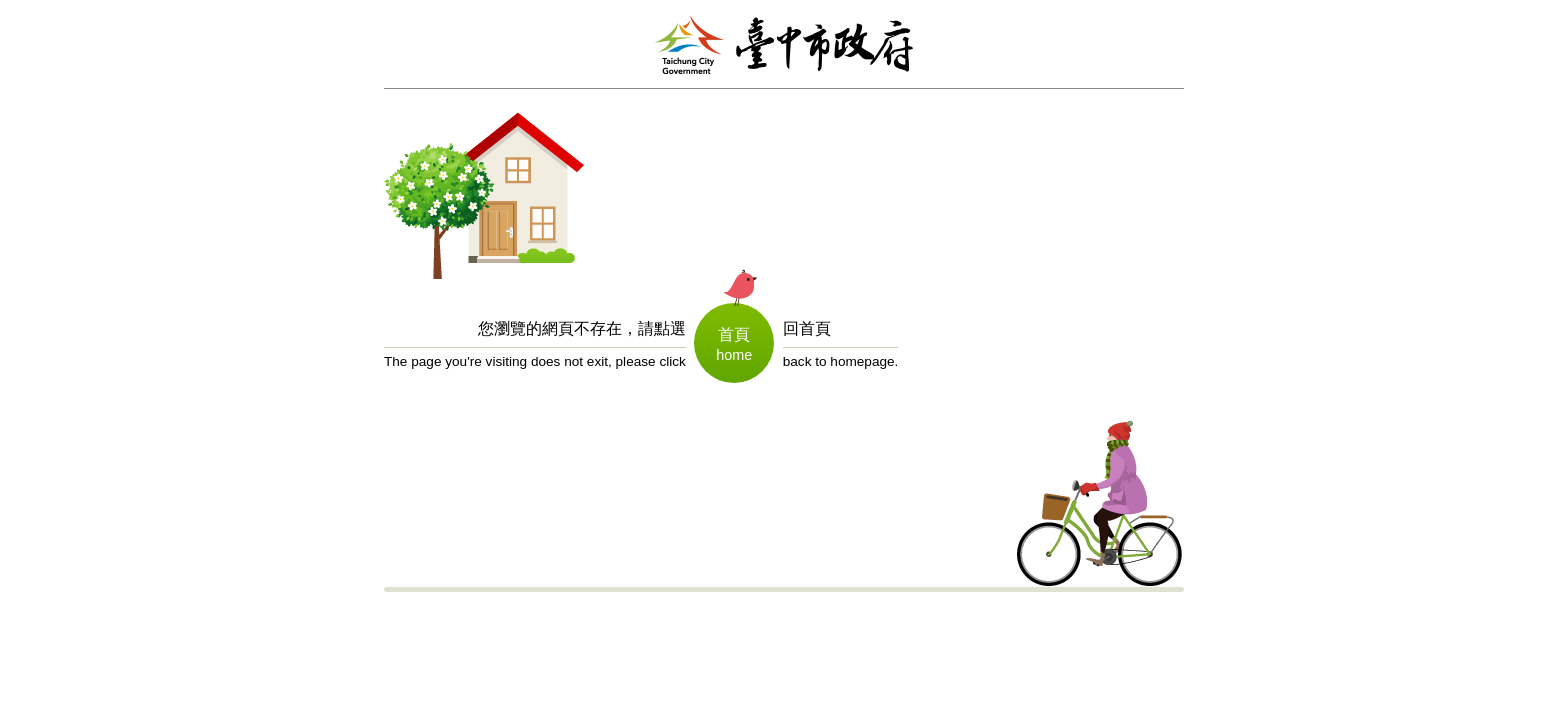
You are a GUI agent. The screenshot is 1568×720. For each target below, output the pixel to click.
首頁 (734, 334)
